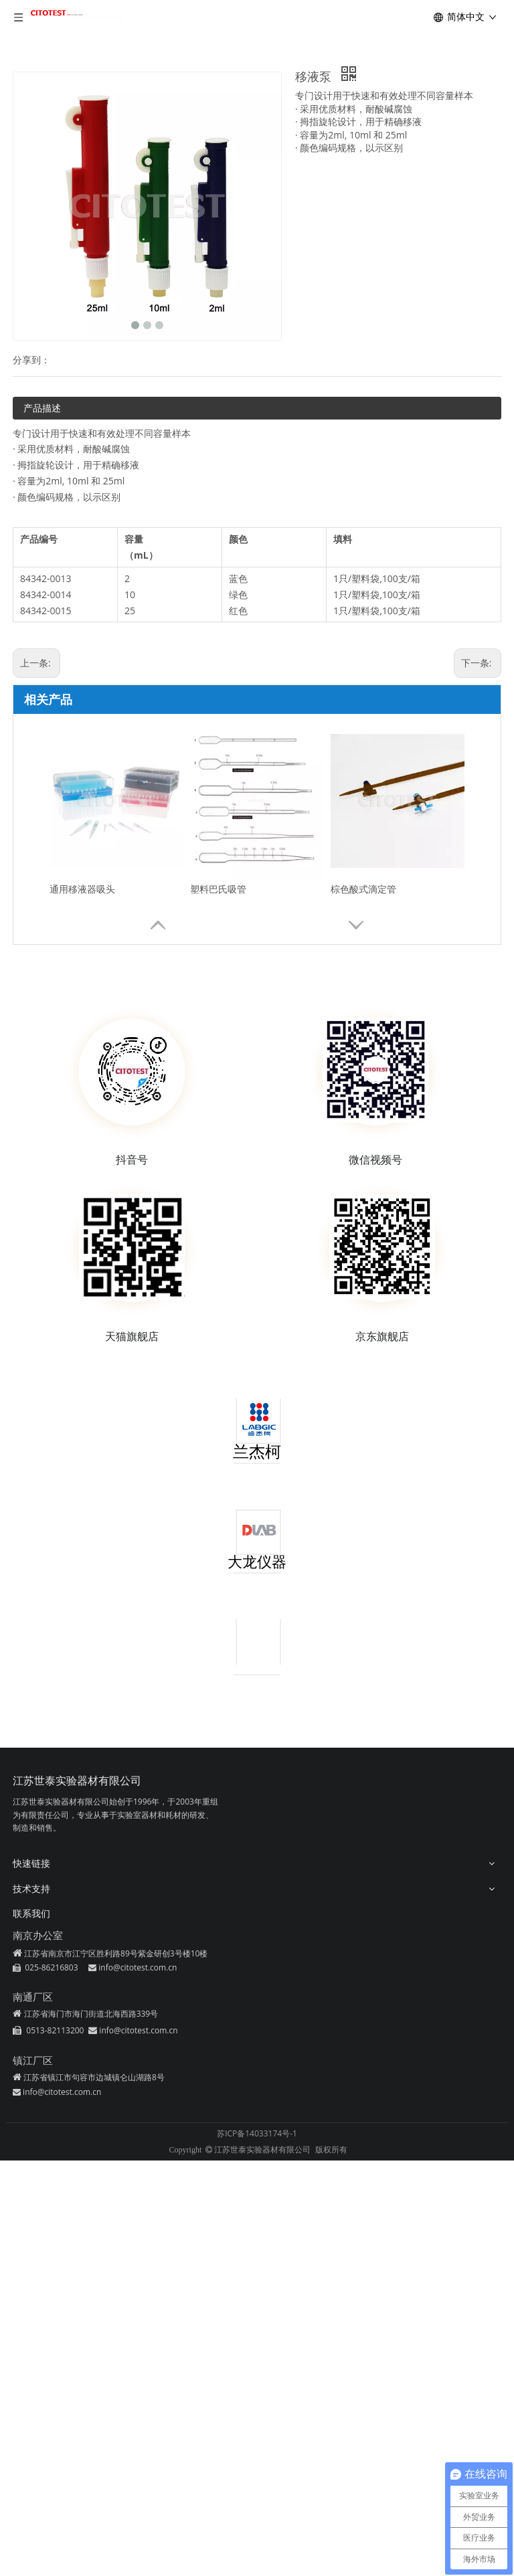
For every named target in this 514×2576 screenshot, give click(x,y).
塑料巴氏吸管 (218, 889)
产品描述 (42, 407)
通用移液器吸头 (82, 889)
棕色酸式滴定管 (363, 889)
